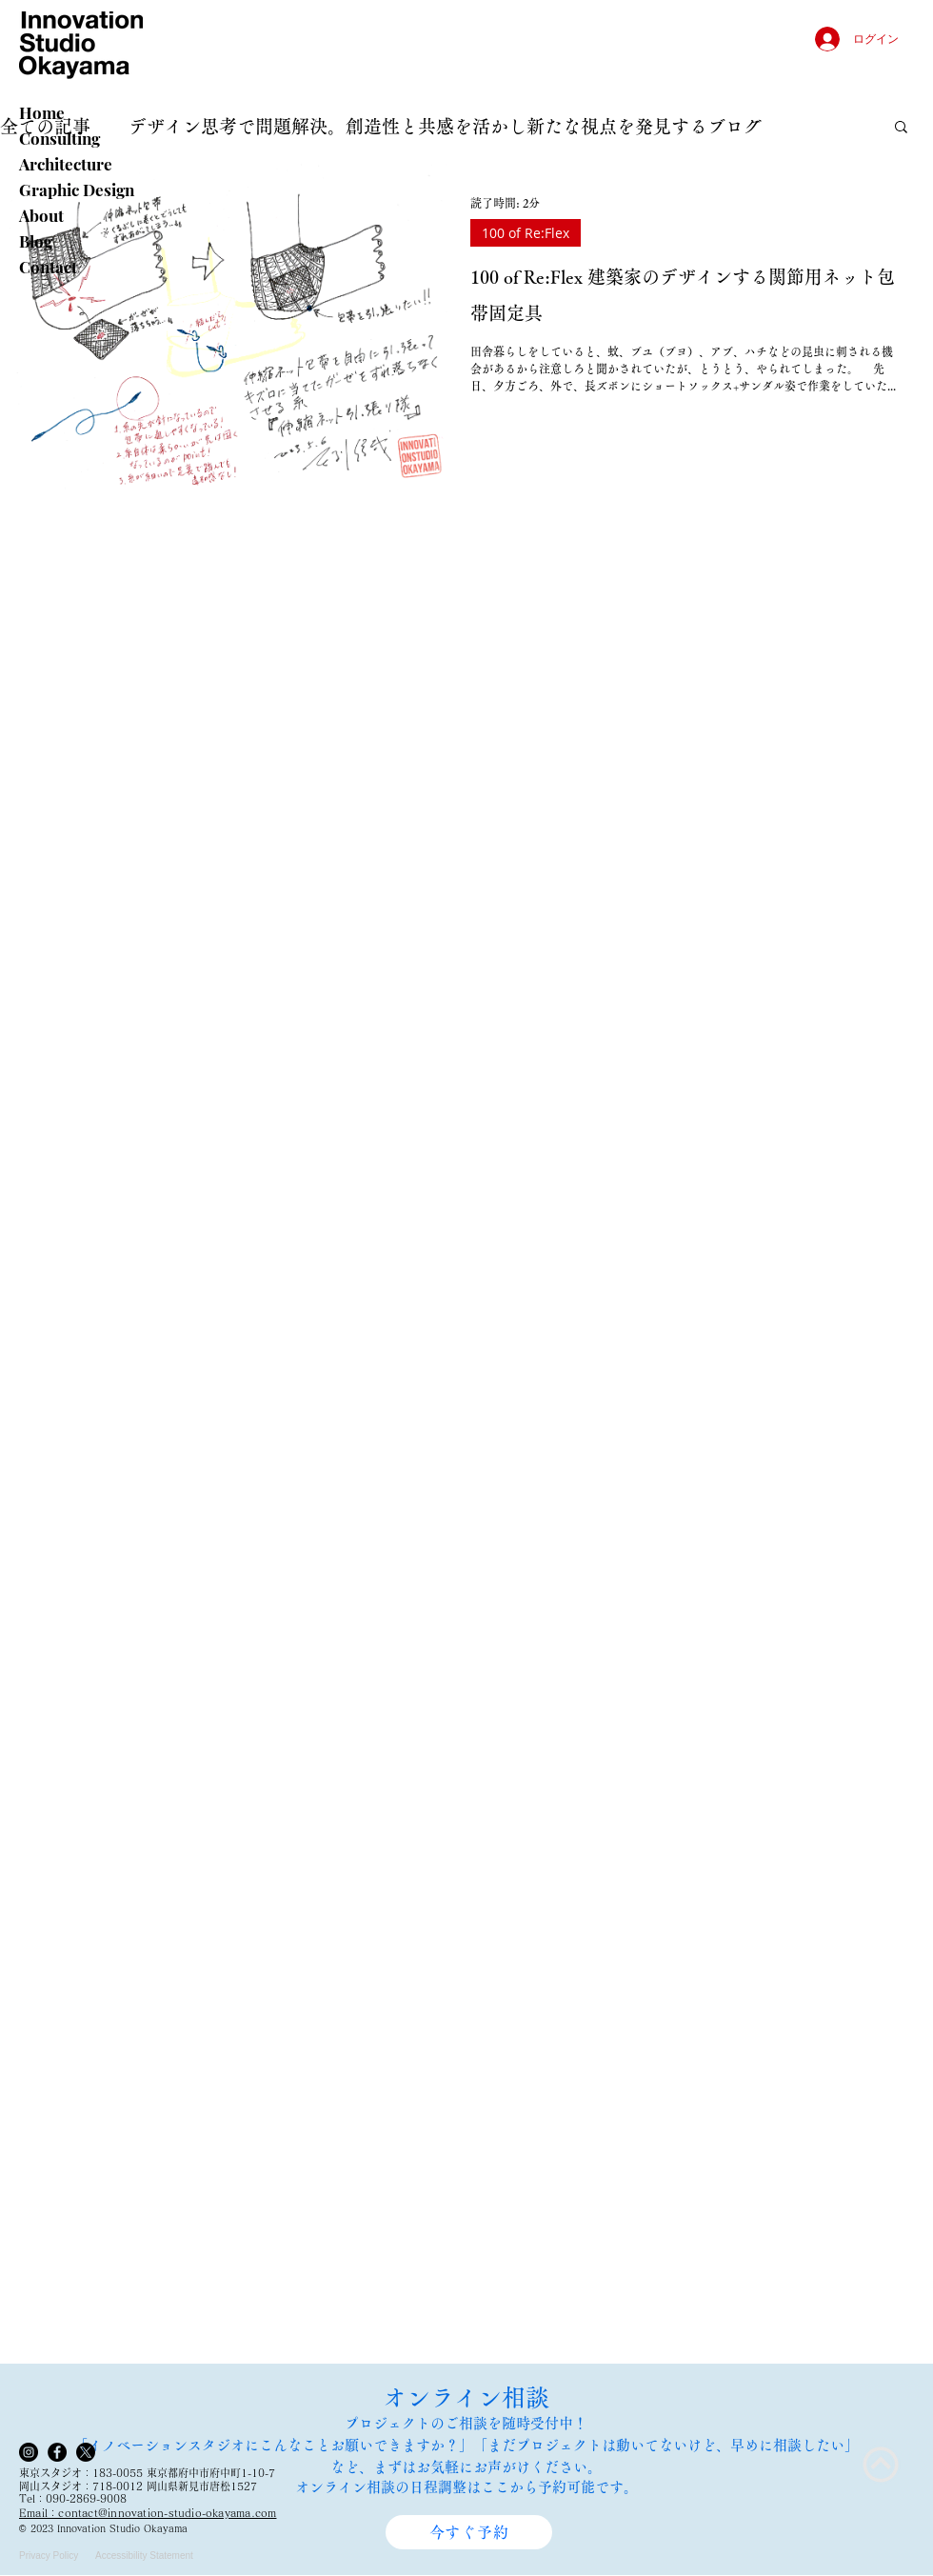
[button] (901, 128)
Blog (35, 240)
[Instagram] (28, 2452)
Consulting (59, 138)
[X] (85, 2452)
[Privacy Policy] (54, 2555)
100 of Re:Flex (525, 233)
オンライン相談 (466, 2397)
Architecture (65, 163)
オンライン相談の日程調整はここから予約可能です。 (466, 2487)
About (41, 215)
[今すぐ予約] (469, 2532)
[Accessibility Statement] (150, 2555)
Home (42, 112)
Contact (48, 266)
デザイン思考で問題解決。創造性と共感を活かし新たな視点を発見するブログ (445, 126)
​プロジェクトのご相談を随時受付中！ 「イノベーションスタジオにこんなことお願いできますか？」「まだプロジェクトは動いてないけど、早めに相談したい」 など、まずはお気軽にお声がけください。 (466, 2445)
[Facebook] (57, 2452)
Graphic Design (76, 189)
